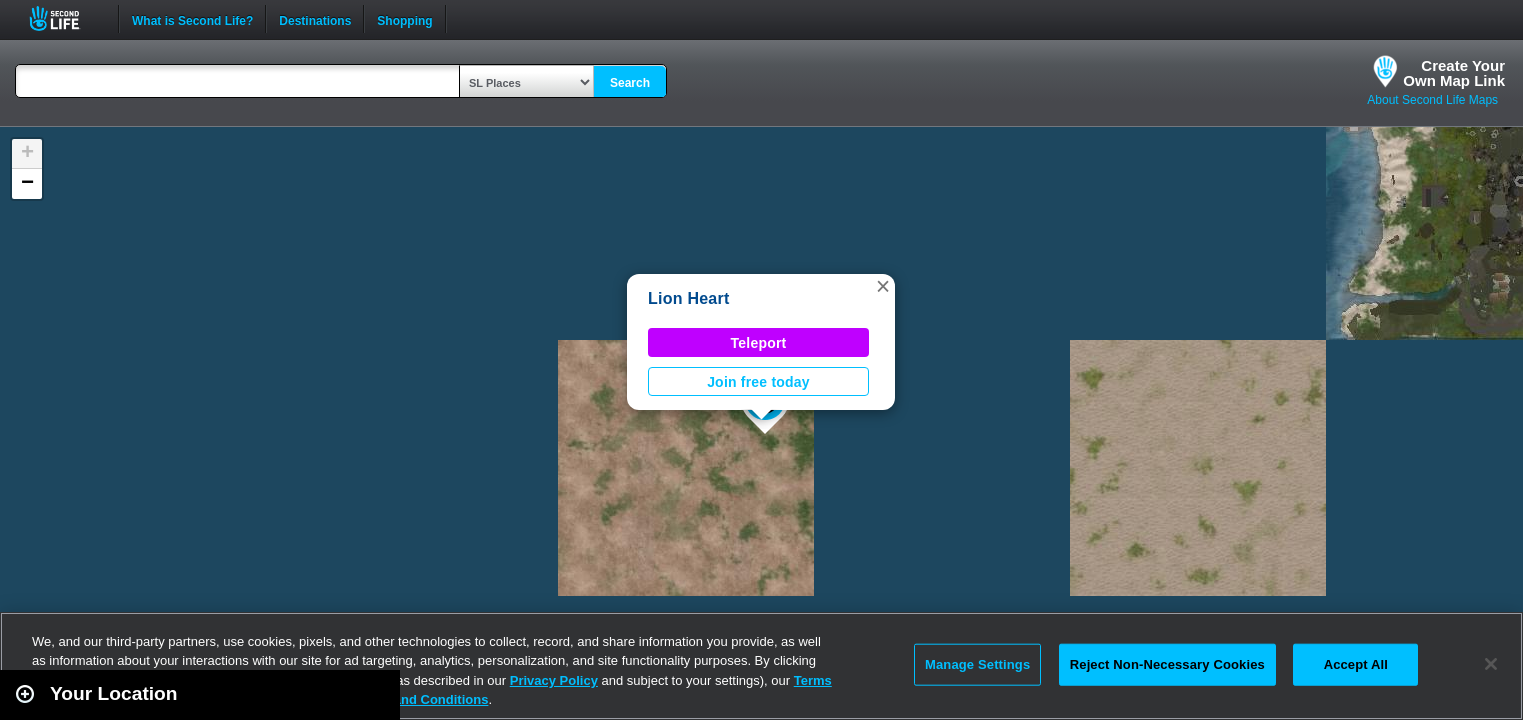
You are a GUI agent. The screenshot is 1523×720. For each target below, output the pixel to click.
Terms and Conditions (420, 699)
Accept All (1356, 664)
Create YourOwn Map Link (1454, 73)
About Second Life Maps (1432, 100)
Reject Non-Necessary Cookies (1167, 664)
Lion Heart (689, 298)
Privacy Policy (554, 680)
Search (630, 83)
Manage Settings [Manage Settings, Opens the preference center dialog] (977, 664)
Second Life (65, 18)
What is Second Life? (192, 19)
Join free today (758, 382)
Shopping (404, 19)
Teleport (759, 343)
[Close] (1491, 664)
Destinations (315, 19)
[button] (883, 286)
